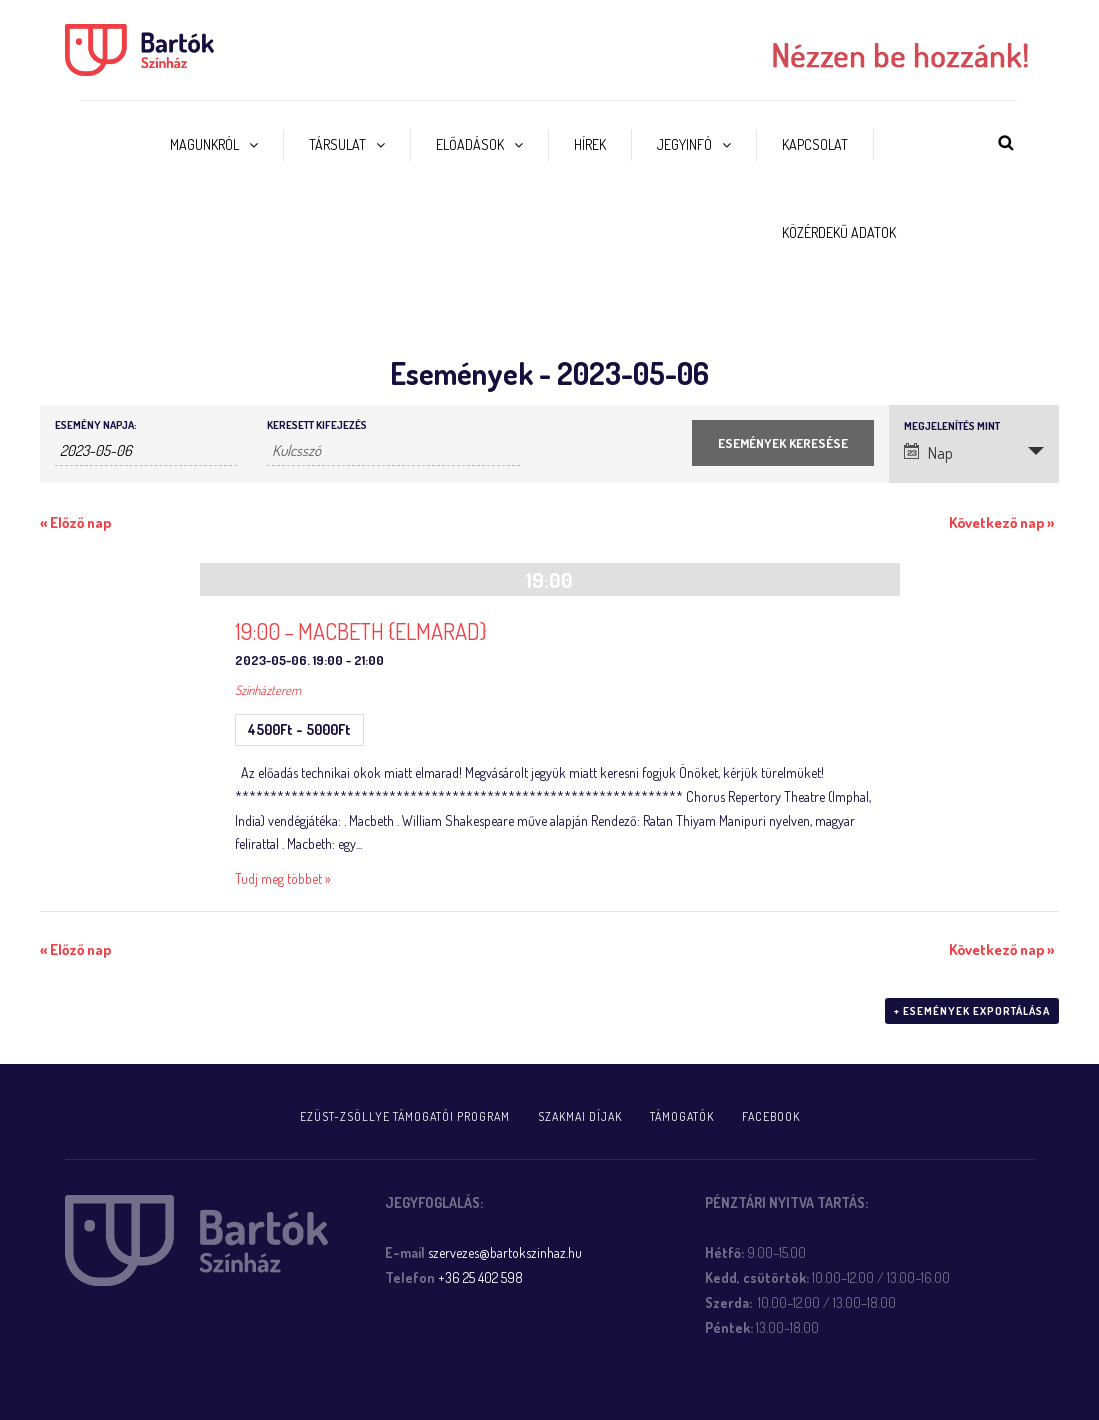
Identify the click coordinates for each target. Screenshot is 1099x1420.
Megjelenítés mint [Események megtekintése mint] (952, 426)
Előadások (470, 144)
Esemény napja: (95, 425)
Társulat (337, 144)
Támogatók (682, 1116)
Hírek (590, 144)
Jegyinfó (684, 144)
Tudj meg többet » (283, 878)
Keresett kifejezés (317, 425)
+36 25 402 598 (480, 1277)
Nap (928, 453)
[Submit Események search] (783, 443)
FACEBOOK (771, 1116)
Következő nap (1001, 522)
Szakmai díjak (580, 1116)
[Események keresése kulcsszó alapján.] (393, 451)
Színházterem (268, 690)
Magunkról (204, 144)
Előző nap (75, 522)
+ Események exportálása (972, 1011)
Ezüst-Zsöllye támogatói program (405, 1116)
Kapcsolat (815, 144)
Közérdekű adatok (839, 232)
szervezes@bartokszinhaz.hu (505, 1252)
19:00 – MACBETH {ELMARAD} (361, 631)
